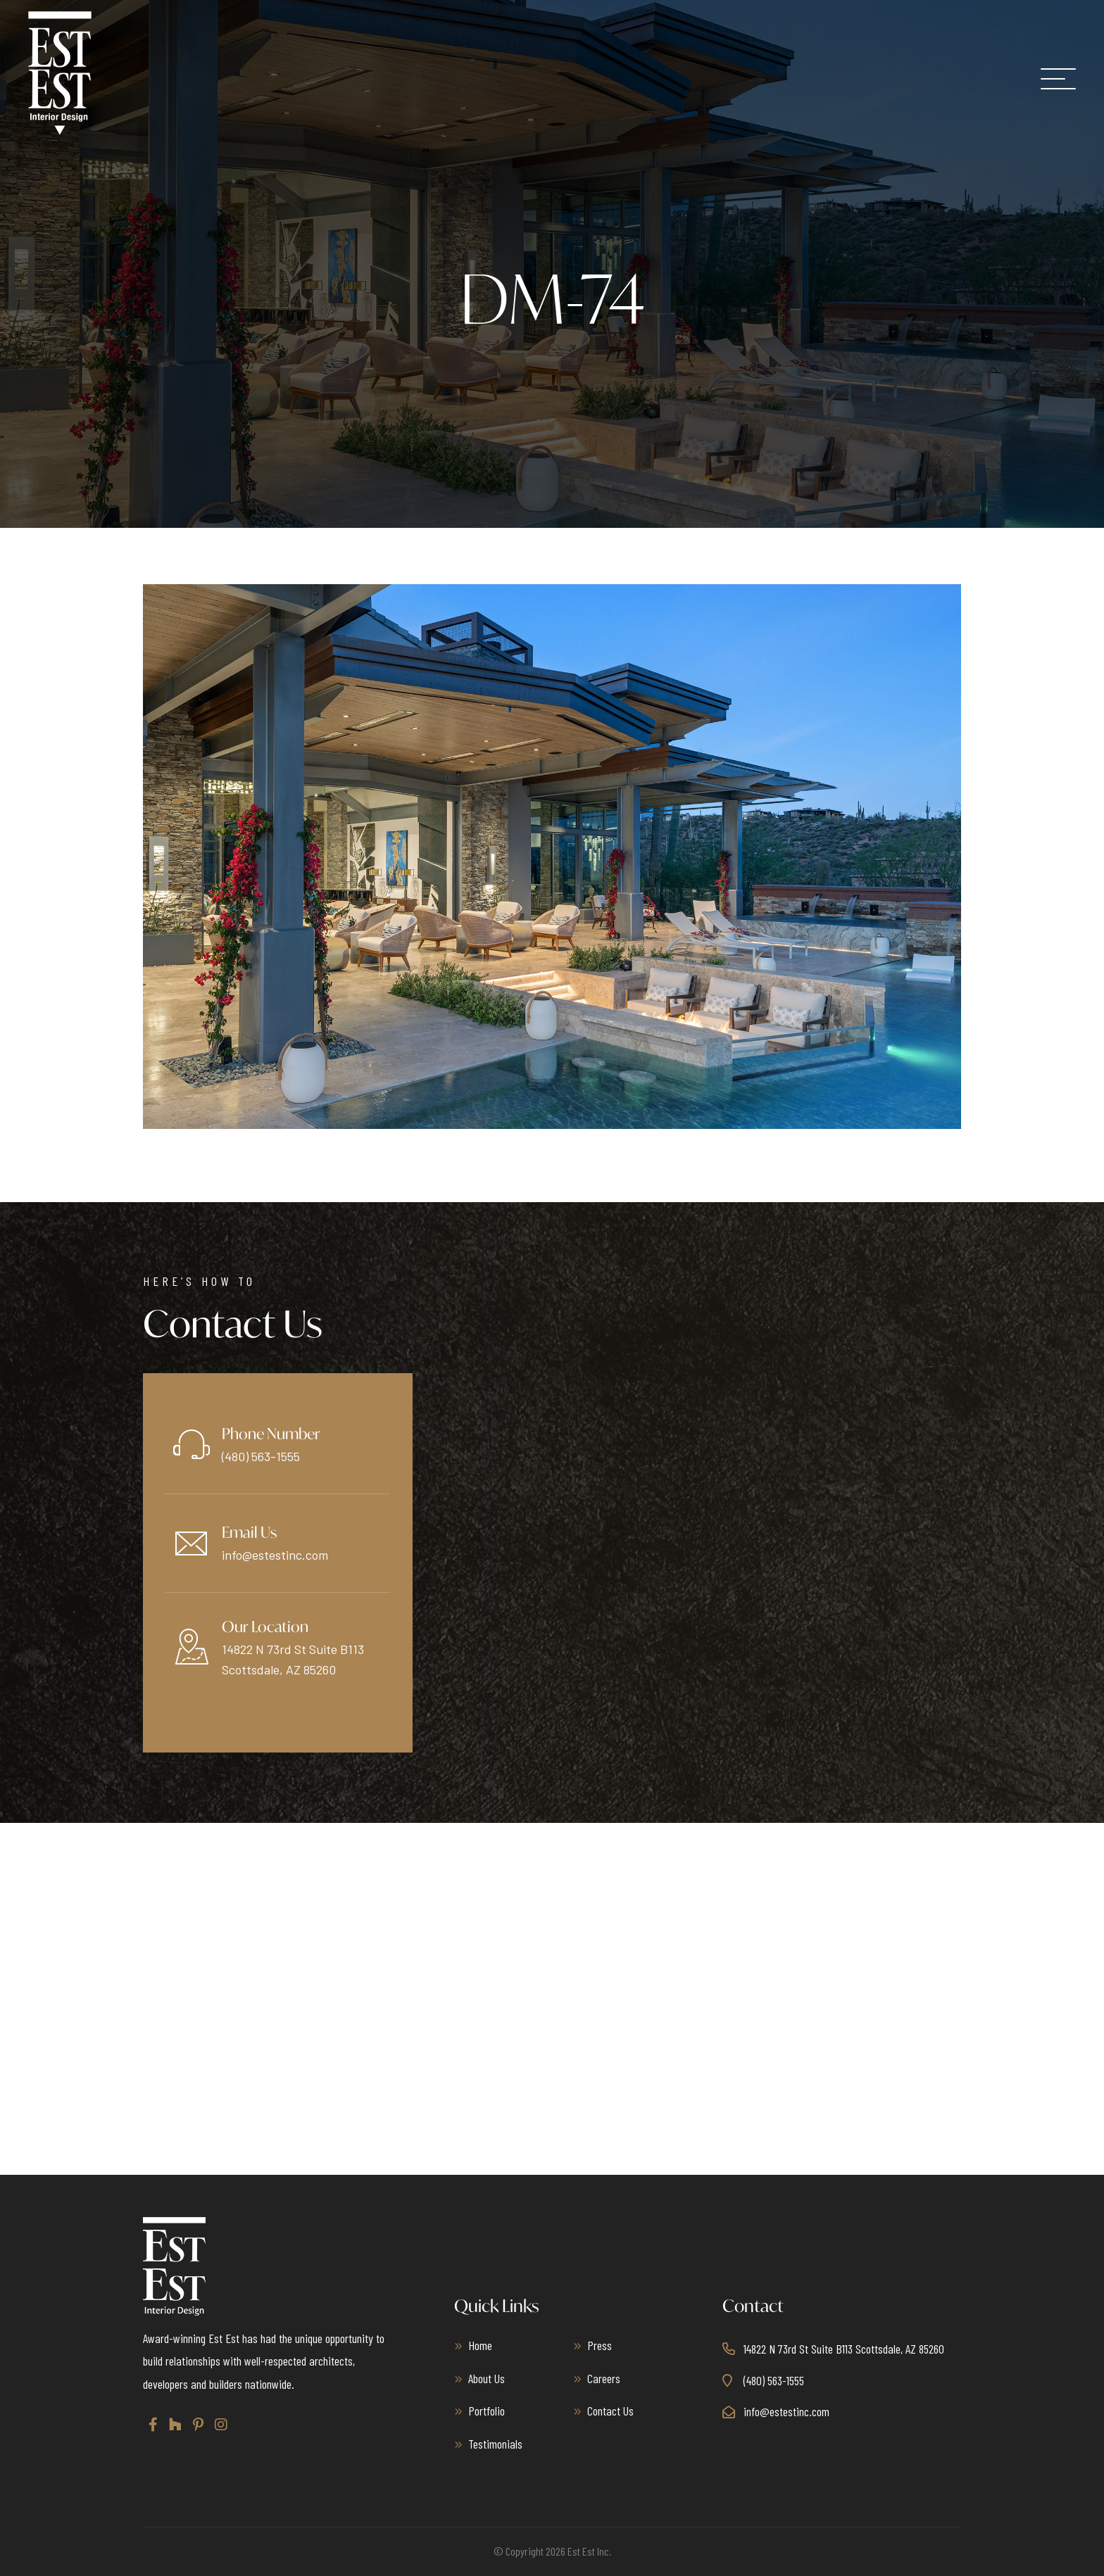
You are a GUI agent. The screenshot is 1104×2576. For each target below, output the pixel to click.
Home (480, 2345)
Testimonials (495, 2443)
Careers (603, 2378)
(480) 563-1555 (261, 1456)
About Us (486, 2378)
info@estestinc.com (275, 1554)
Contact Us (610, 2410)
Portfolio (486, 2410)
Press (599, 2345)
